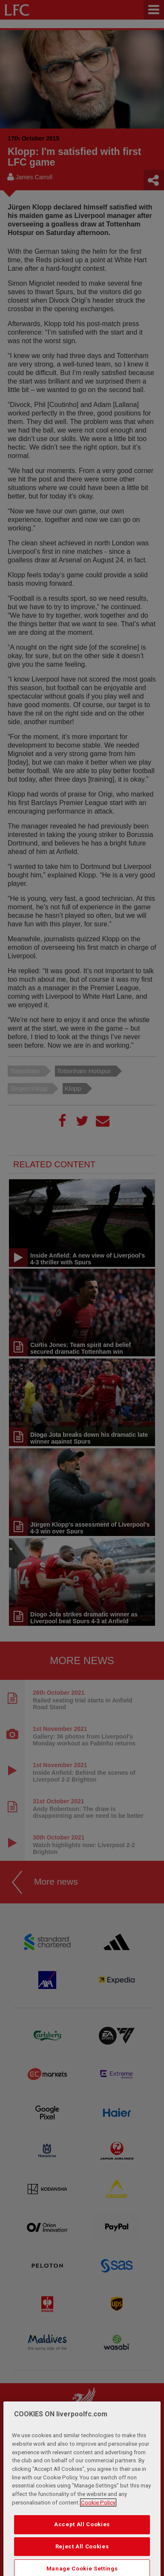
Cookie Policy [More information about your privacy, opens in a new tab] (98, 2522)
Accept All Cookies (82, 2545)
